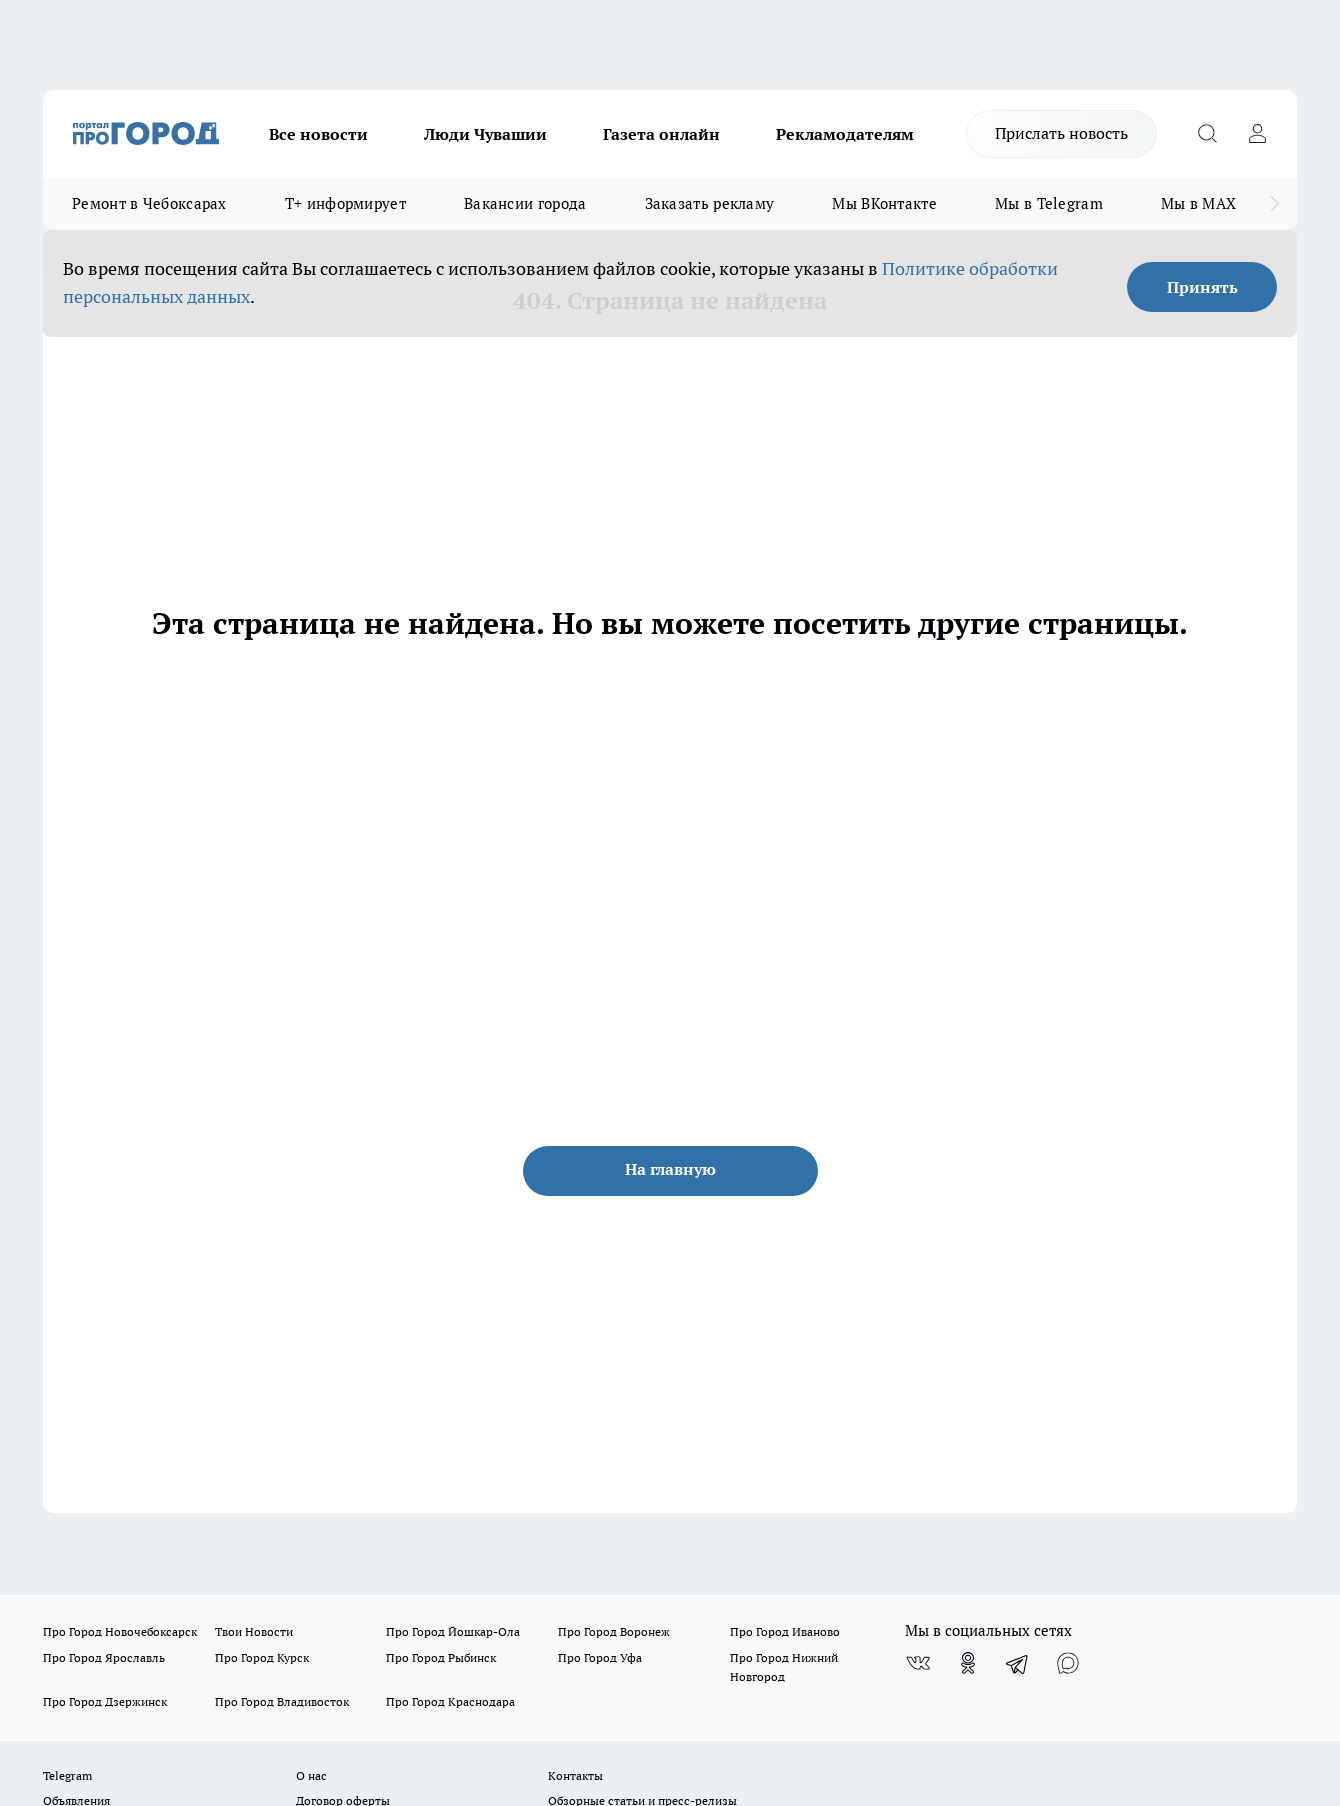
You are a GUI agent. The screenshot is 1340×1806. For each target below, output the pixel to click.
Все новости (318, 134)
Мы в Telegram (1049, 203)
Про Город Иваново (785, 1631)
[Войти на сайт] (1257, 134)
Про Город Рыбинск (441, 1657)
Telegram (67, 1775)
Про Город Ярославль (104, 1657)
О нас (311, 1775)
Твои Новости (254, 1631)
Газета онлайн (661, 134)
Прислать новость (1061, 133)
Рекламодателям (845, 134)
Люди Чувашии (485, 134)
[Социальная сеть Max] (1068, 1663)
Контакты (575, 1775)
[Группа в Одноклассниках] (968, 1663)
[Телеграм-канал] (1018, 1663)
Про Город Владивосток (282, 1701)
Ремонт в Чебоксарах (149, 203)
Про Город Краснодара (450, 1701)
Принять (1202, 287)
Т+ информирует (345, 203)
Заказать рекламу (710, 203)
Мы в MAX (1198, 203)
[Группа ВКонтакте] (918, 1663)
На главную (670, 1169)
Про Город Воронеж (614, 1631)
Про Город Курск (262, 1657)
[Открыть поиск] (1207, 134)
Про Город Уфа (600, 1657)
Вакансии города (525, 203)
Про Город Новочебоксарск (120, 1631)
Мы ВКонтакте (884, 203)
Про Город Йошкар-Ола (453, 1631)
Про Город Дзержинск (105, 1701)
